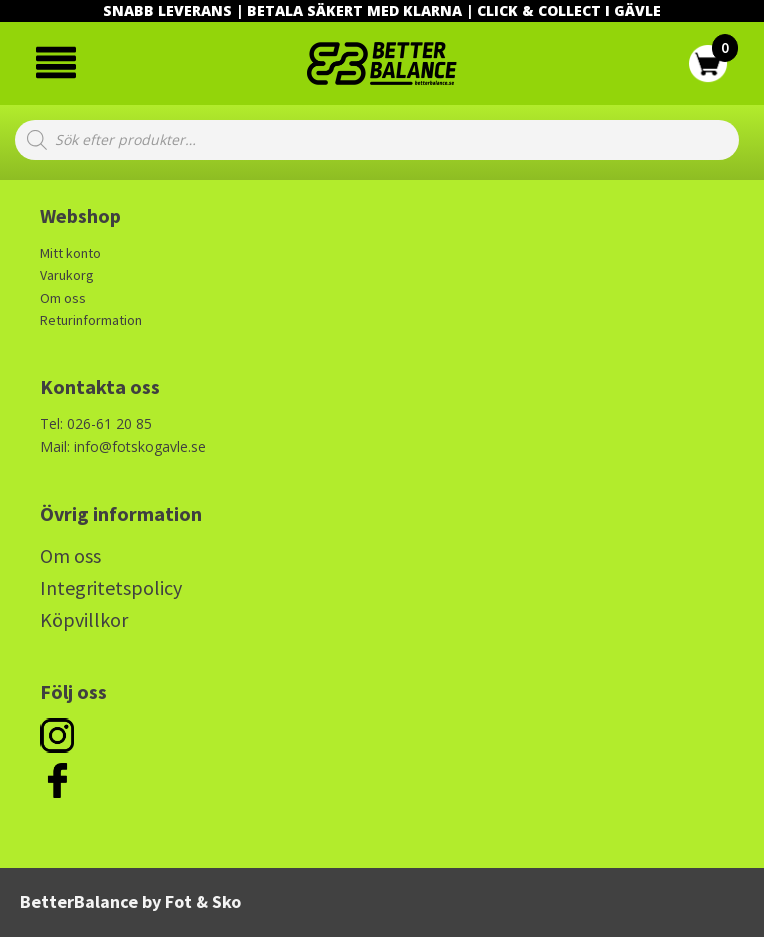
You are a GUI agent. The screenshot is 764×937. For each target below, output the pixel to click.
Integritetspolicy (111, 587)
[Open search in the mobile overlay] (377, 140)
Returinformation (91, 320)
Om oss (63, 298)
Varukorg (67, 275)
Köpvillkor (84, 619)
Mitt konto (70, 253)
